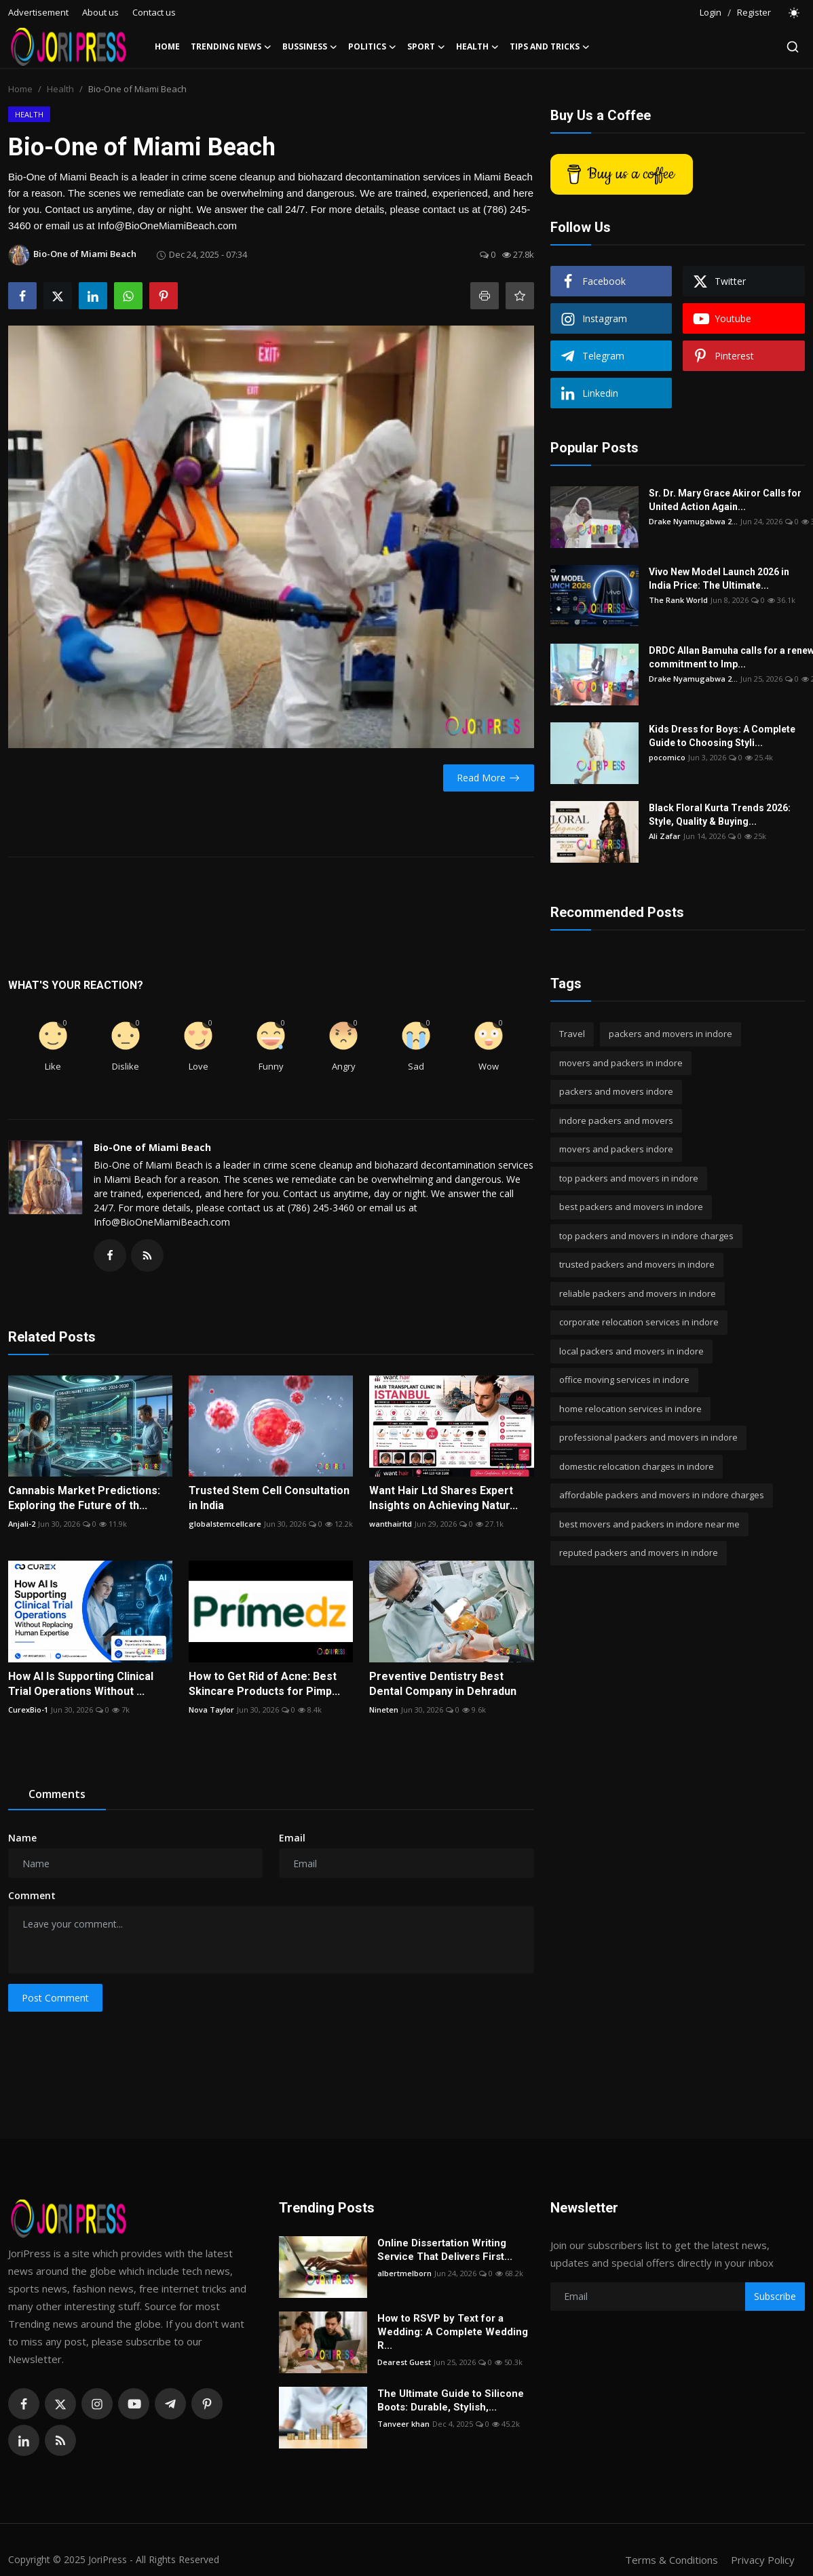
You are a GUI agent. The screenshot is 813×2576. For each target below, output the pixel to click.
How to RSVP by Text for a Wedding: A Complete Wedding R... (452, 2331)
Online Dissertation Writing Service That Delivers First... (444, 2250)
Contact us (154, 12)
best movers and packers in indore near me (649, 1524)
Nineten (383, 1709)
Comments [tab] (57, 1794)
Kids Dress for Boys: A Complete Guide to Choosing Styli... (722, 736)
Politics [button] (372, 47)
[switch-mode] (794, 12)
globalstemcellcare (225, 1524)
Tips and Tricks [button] (550, 47)
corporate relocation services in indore (639, 1322)
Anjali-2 (21, 1524)
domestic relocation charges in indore (636, 1466)
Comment (32, 1895)
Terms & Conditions (671, 2560)
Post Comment (55, 1997)
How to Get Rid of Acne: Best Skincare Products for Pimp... (264, 1684)
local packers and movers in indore (631, 1351)
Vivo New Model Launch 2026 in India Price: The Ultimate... (719, 578)
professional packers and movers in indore (648, 1437)
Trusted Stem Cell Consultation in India (269, 1498)
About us (100, 12)
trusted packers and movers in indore (637, 1264)
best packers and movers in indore (631, 1207)
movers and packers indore (616, 1149)
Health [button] (477, 47)
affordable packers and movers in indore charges (661, 1495)
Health (60, 89)
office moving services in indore (624, 1379)
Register (754, 12)
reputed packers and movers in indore (638, 1552)
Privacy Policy (763, 2560)
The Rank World (678, 600)
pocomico (667, 757)
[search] (792, 47)
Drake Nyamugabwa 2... (693, 521)
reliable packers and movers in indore (637, 1293)
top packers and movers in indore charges (646, 1236)
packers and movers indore (616, 1091)
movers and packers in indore (621, 1063)
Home (167, 46)
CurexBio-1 (28, 1709)
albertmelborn (404, 2273)
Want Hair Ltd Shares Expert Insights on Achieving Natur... (443, 1498)
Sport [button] (426, 47)
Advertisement (38, 12)
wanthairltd (390, 1524)
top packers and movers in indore (628, 1178)
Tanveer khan (403, 2424)
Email (292, 1837)
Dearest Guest (404, 2362)
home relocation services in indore (630, 1409)
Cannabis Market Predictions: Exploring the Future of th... (84, 1498)
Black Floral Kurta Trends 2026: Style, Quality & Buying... (720, 814)
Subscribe (775, 2296)
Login (710, 12)
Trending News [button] (231, 47)
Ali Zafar (665, 836)
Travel (572, 1034)
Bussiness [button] (309, 47)
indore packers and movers (616, 1120)
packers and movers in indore (670, 1034)
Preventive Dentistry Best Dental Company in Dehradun (442, 1684)
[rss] (60, 2440)
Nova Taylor (211, 1709)
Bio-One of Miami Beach (152, 1147)
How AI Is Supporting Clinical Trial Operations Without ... (80, 1684)
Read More (488, 777)
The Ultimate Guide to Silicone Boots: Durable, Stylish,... (450, 2400)
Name (22, 1837)
